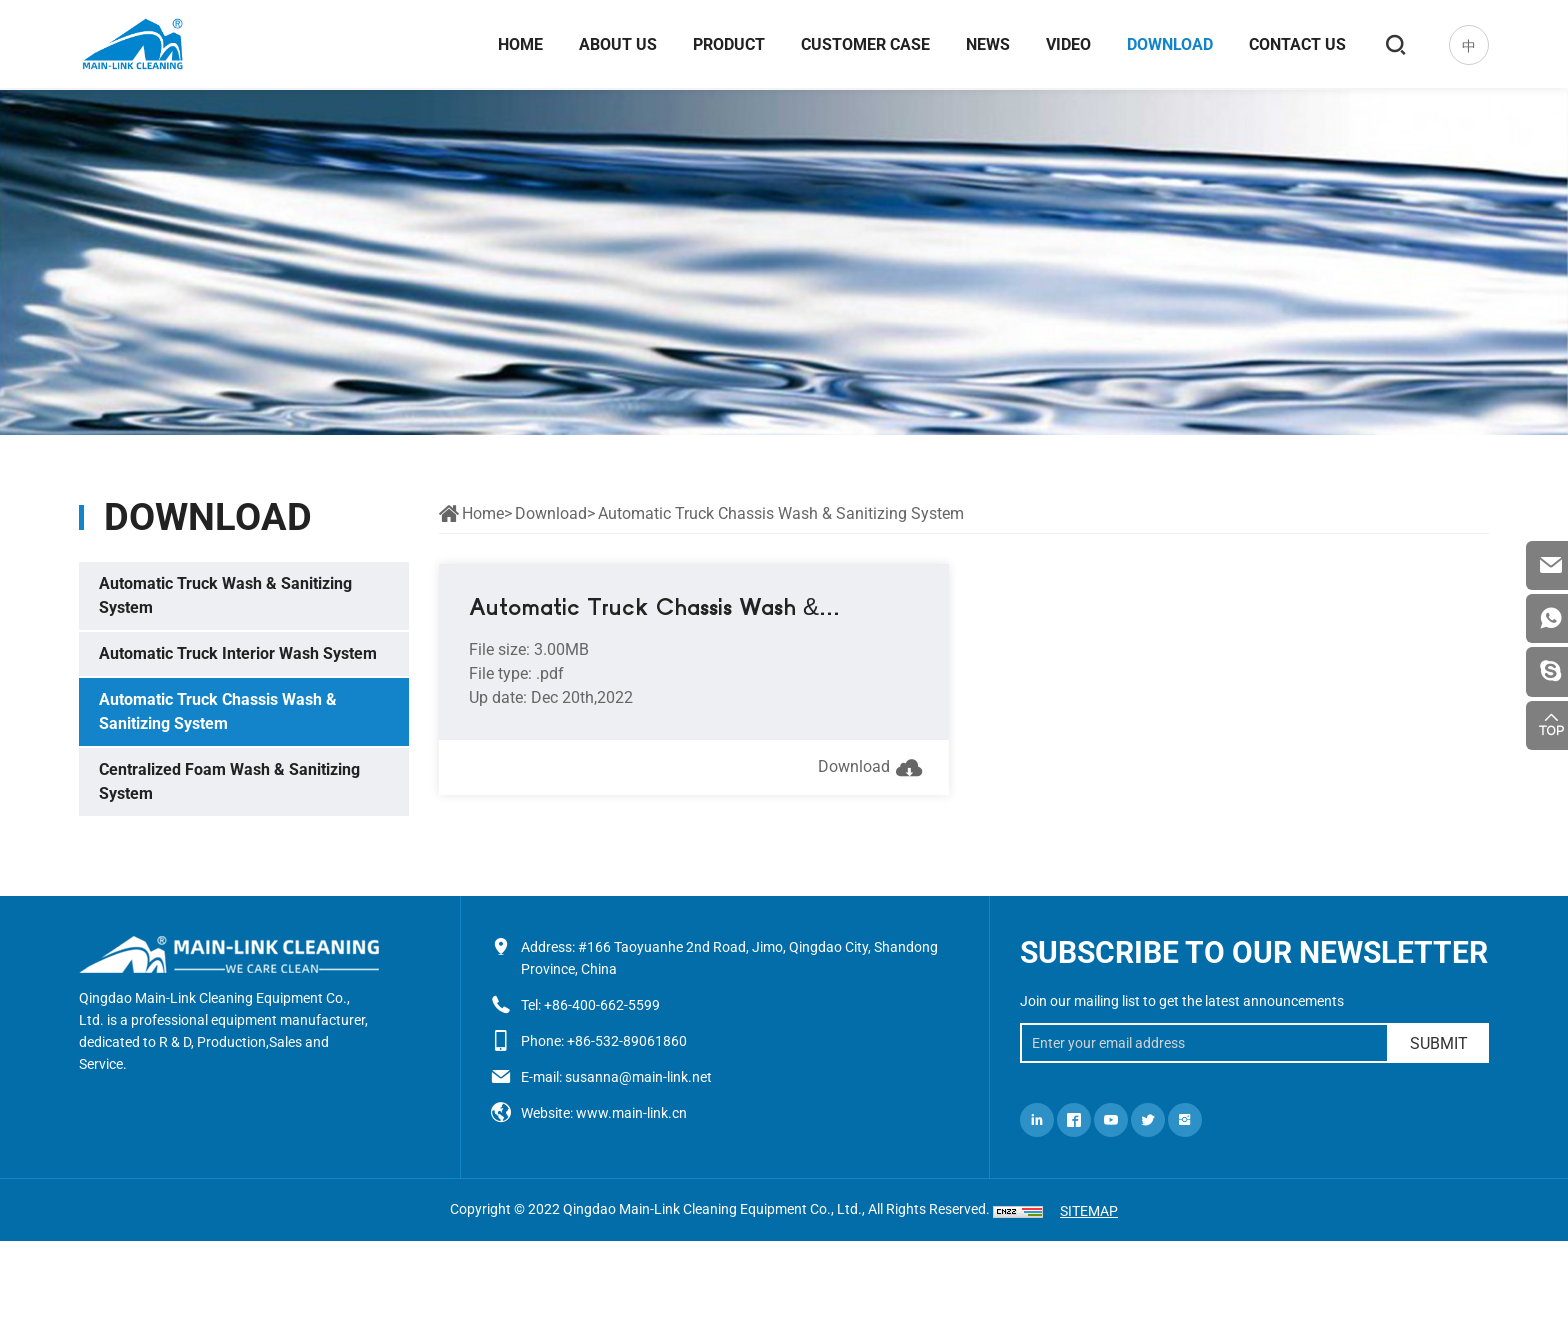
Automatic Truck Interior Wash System (238, 653)
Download (1169, 45)
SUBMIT (1439, 1043)
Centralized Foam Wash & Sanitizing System (229, 781)
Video (1067, 45)
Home (519, 45)
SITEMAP (1089, 1211)
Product (728, 45)
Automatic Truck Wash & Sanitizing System (225, 595)
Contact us (1296, 45)
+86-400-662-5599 (602, 1005)
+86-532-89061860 (627, 1041)
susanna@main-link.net (638, 1077)
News (987, 45)
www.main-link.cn (631, 1113)
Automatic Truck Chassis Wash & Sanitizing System (218, 711)
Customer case (864, 45)
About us (617, 45)
